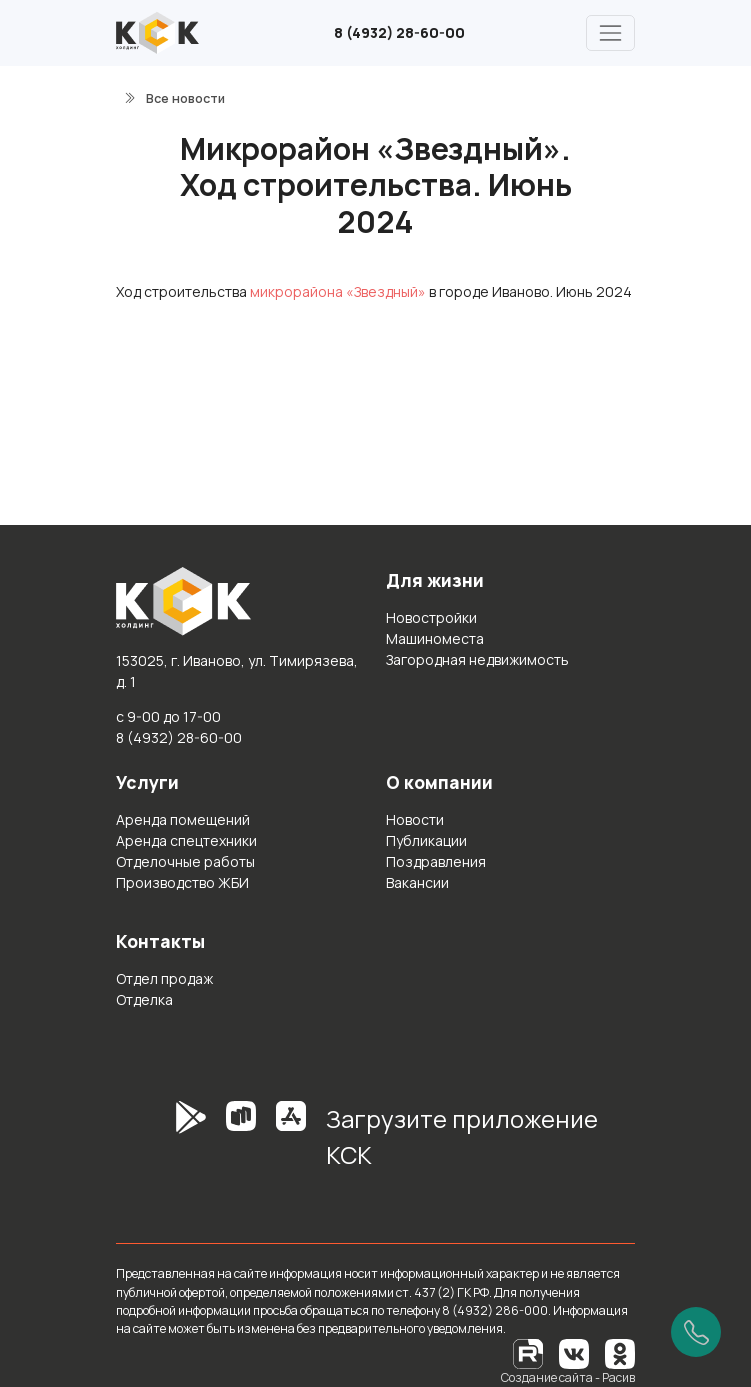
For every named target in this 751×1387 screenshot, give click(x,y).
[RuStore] (241, 1144)
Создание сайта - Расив (568, 1377)
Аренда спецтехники (186, 840)
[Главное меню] (610, 32)
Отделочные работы (185, 861)
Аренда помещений (183, 819)
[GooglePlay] (161, 1144)
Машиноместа (435, 638)
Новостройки (431, 617)
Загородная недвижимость (477, 659)
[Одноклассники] (620, 1352)
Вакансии (417, 882)
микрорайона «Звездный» (338, 291)
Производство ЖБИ (182, 882)
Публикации (426, 840)
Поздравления (436, 861)
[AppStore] (291, 1144)
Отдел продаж (164, 978)
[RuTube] (529, 1352)
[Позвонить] (696, 1332)
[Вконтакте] (574, 1352)
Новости (415, 819)
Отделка (144, 999)
